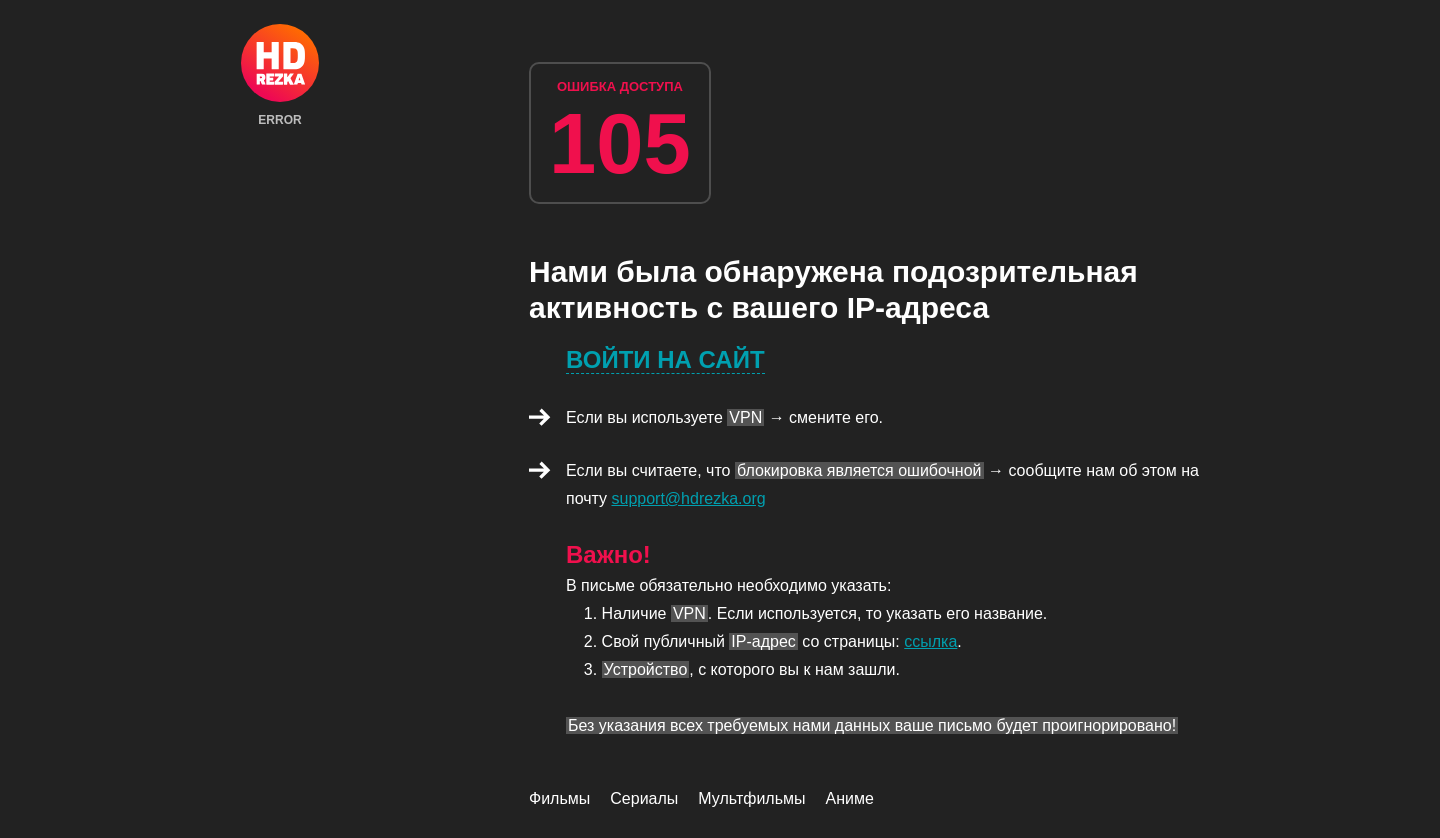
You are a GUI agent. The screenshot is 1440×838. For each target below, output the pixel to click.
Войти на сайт (665, 359)
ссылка (930, 641)
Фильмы (559, 798)
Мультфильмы (751, 798)
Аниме (850, 798)
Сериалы (644, 798)
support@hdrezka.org (689, 498)
